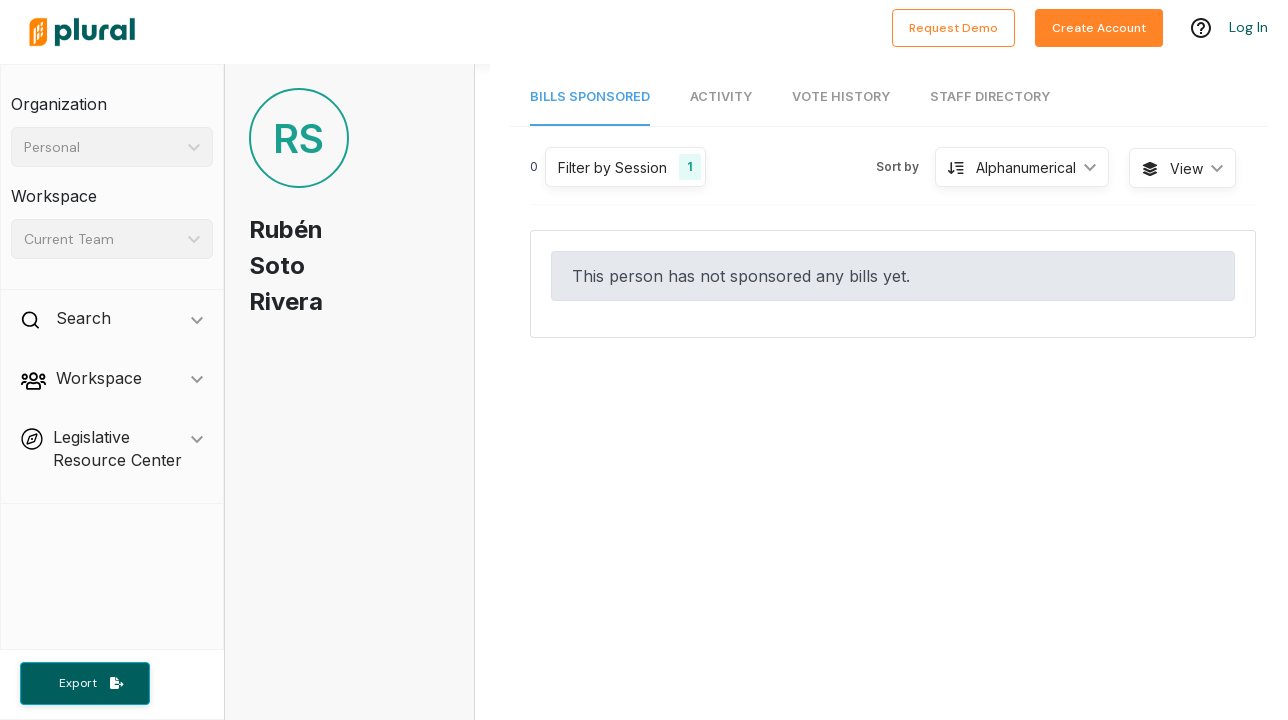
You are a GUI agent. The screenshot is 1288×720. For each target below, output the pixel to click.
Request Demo (953, 28)
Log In (1248, 27)
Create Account (1099, 28)
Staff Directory (990, 96)
